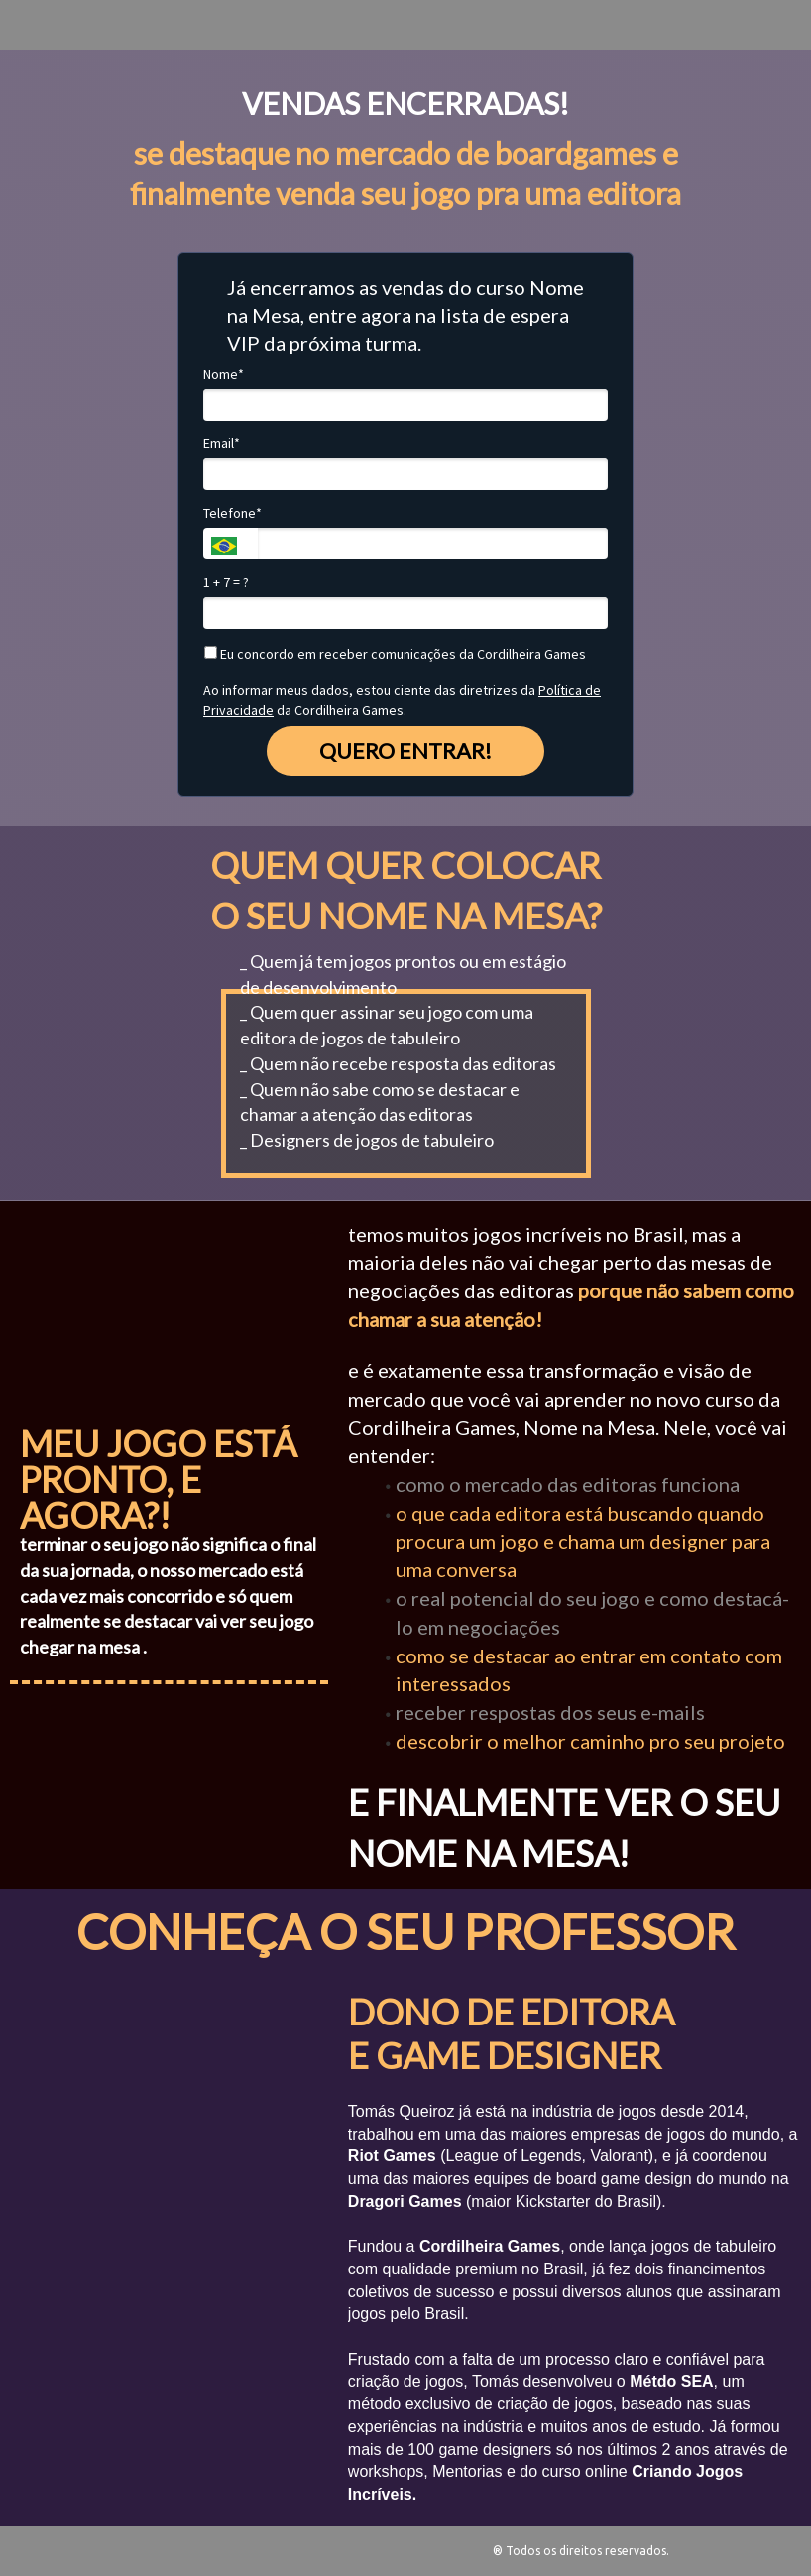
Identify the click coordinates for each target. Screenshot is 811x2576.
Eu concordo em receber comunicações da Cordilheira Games (395, 654)
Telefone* (232, 513)
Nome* (223, 374)
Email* (221, 443)
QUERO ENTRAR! (405, 750)
